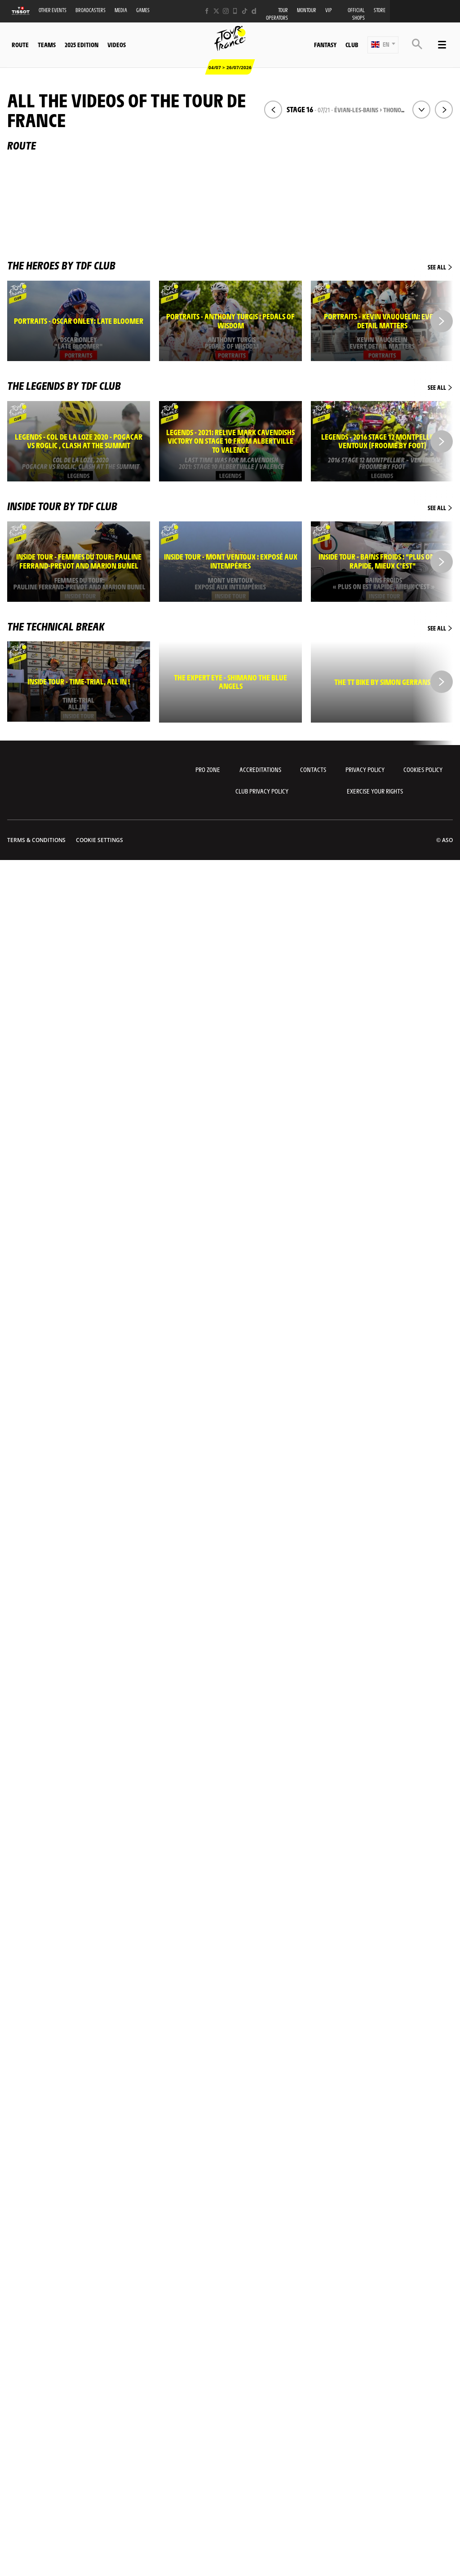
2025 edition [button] (81, 44)
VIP (328, 10)
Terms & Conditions (36, 840)
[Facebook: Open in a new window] (207, 11)
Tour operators (277, 14)
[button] (382, 44)
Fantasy (325, 44)
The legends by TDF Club (230, 385)
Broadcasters (90, 10)
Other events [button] (52, 10)
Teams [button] (47, 44)
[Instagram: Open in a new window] (225, 11)
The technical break (230, 626)
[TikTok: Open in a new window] (244, 11)
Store (379, 10)
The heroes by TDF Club (230, 265)
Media (121, 10)
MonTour (306, 10)
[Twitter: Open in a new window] (216, 11)
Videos (116, 44)
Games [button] (143, 10)
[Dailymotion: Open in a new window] (254, 11)
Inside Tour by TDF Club (230, 506)
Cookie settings (99, 840)
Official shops (356, 14)
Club (351, 44)
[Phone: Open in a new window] (235, 11)
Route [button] (20, 44)
